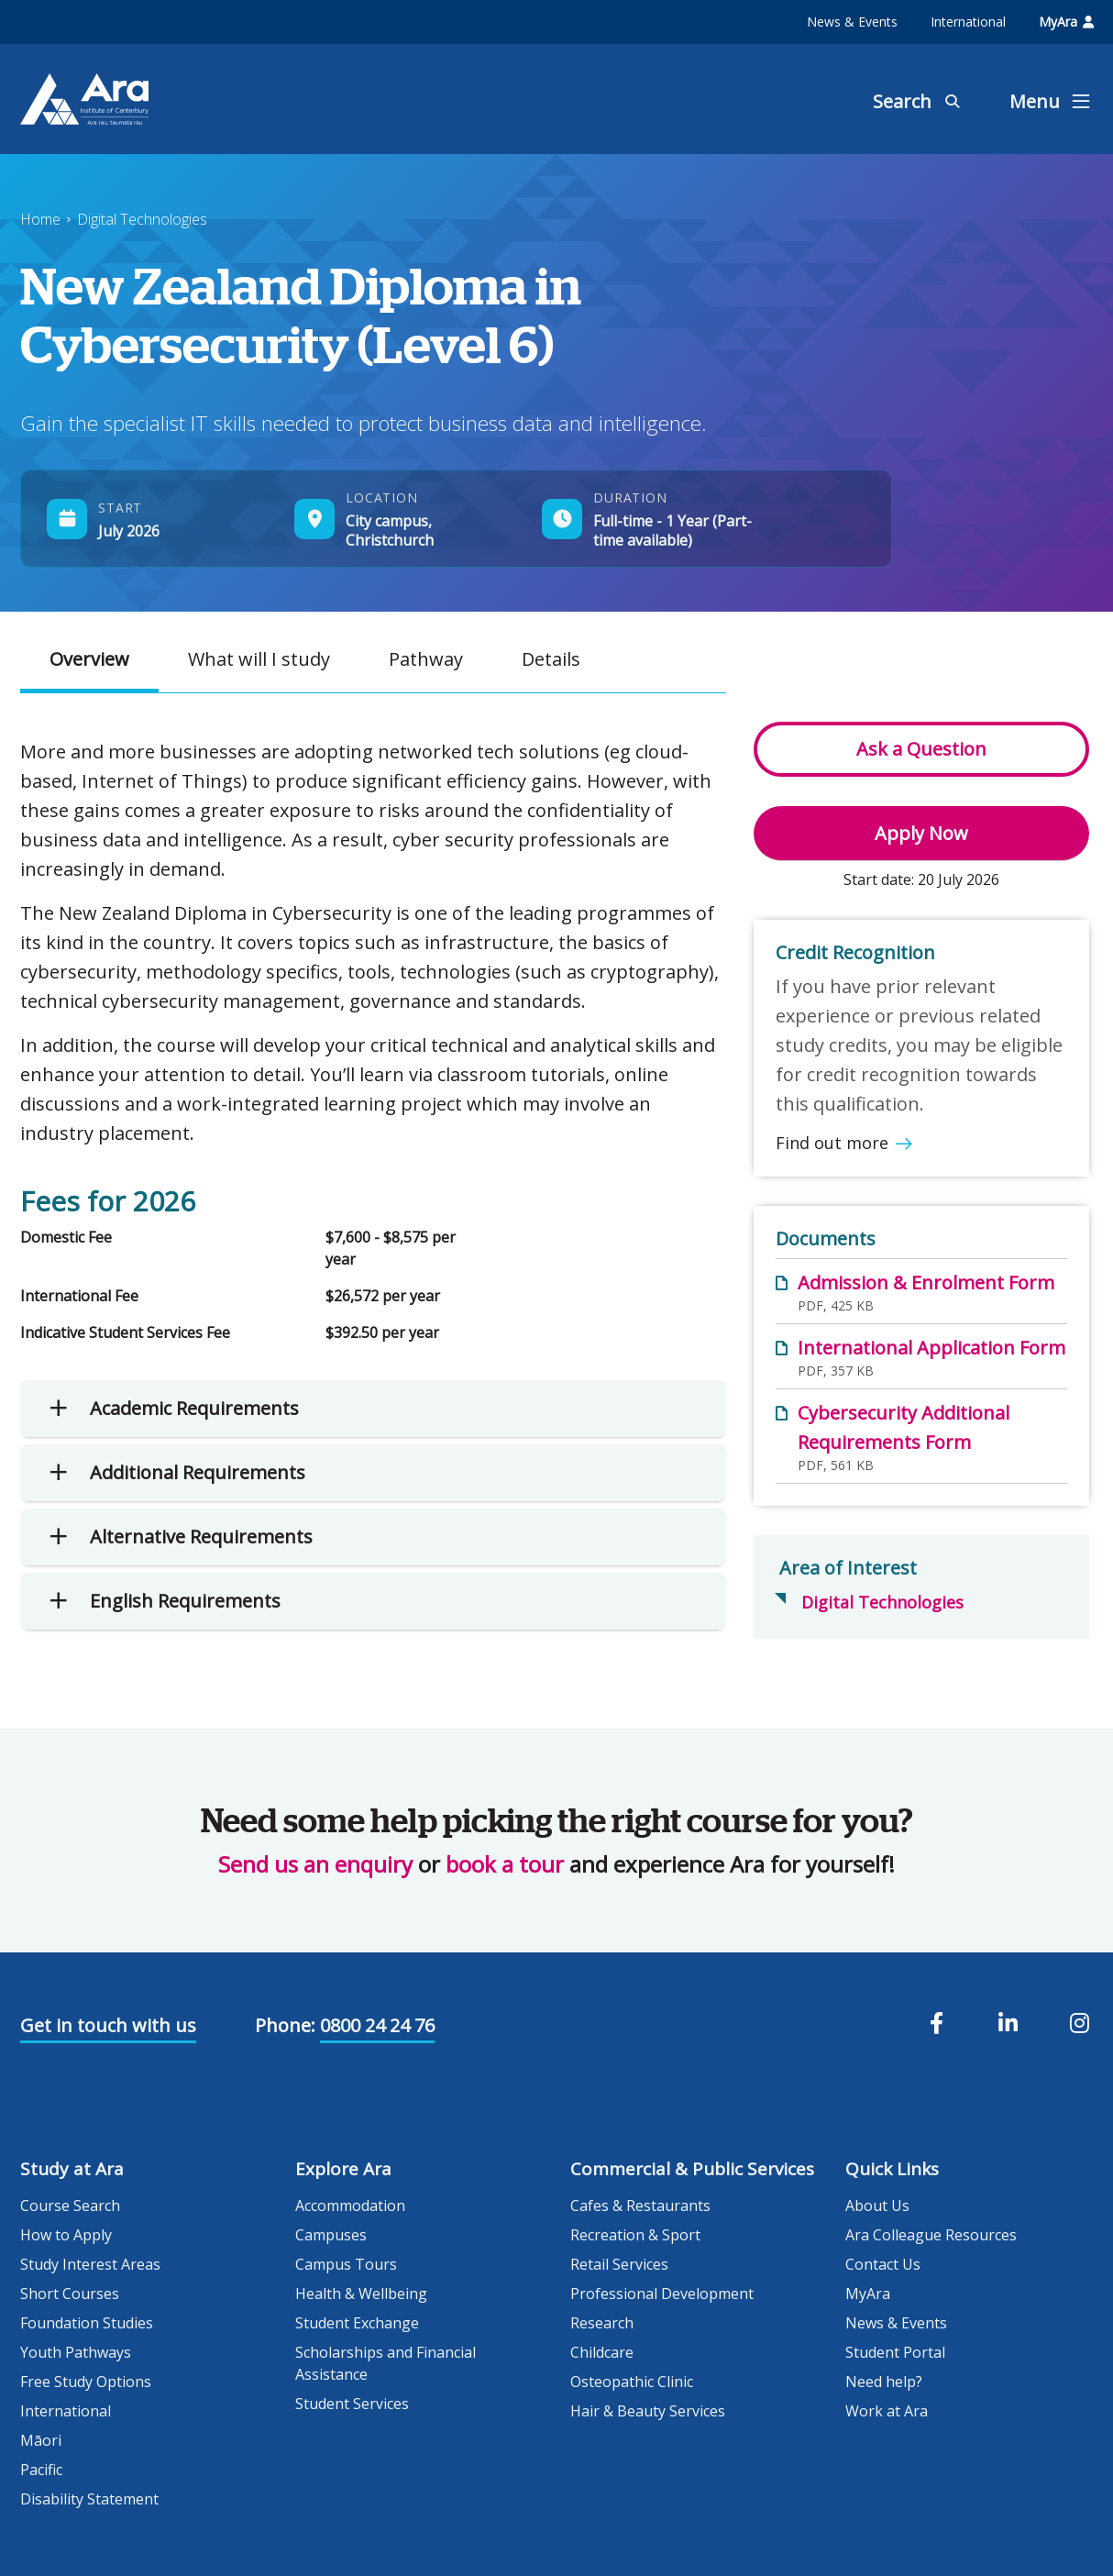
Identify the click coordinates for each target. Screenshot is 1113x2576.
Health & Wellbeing (361, 2293)
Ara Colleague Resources (931, 2235)
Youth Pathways (75, 2352)
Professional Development (662, 2293)
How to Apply (66, 2235)
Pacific (41, 2470)
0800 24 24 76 (377, 2025)
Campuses (331, 2235)
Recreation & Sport (635, 2235)
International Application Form (931, 1347)
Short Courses (69, 2293)
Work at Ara (886, 2411)
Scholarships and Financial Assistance (385, 2363)
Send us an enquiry (315, 1864)
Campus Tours (346, 2264)
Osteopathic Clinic (631, 2381)
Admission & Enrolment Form (926, 1282)
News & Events (852, 21)
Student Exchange (357, 2323)
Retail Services (619, 2264)
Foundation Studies (86, 2323)
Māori (40, 2440)
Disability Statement (89, 2499)
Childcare (602, 2352)
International (968, 21)
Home (40, 219)
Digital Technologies (142, 219)
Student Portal (895, 2352)
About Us (877, 2205)
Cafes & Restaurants (640, 2205)
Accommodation (350, 2205)
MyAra (1066, 21)
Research (602, 2323)
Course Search (70, 2205)
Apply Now (921, 833)
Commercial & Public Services (692, 2169)
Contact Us (882, 2264)
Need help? (883, 2381)
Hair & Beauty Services (647, 2411)
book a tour (505, 1864)
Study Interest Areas (90, 2264)
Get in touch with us (108, 2025)
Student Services (352, 2404)
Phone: (285, 2025)
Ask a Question (921, 748)
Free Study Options (85, 2381)
